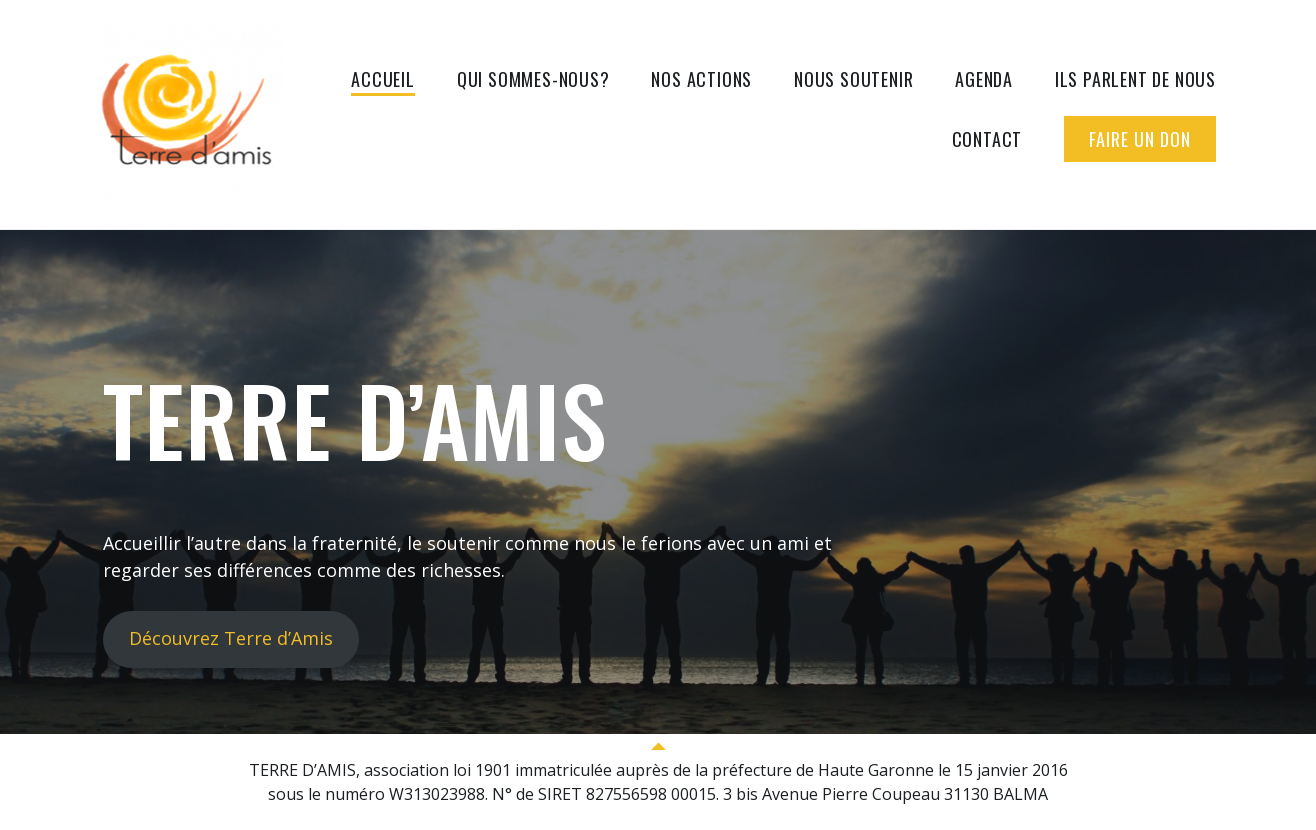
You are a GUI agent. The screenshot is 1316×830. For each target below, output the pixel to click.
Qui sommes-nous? (533, 79)
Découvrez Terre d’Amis (231, 638)
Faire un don (1140, 139)
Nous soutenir (853, 79)
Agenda (984, 79)
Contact (987, 139)
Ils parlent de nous (1135, 79)
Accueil (383, 79)
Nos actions (701, 79)
